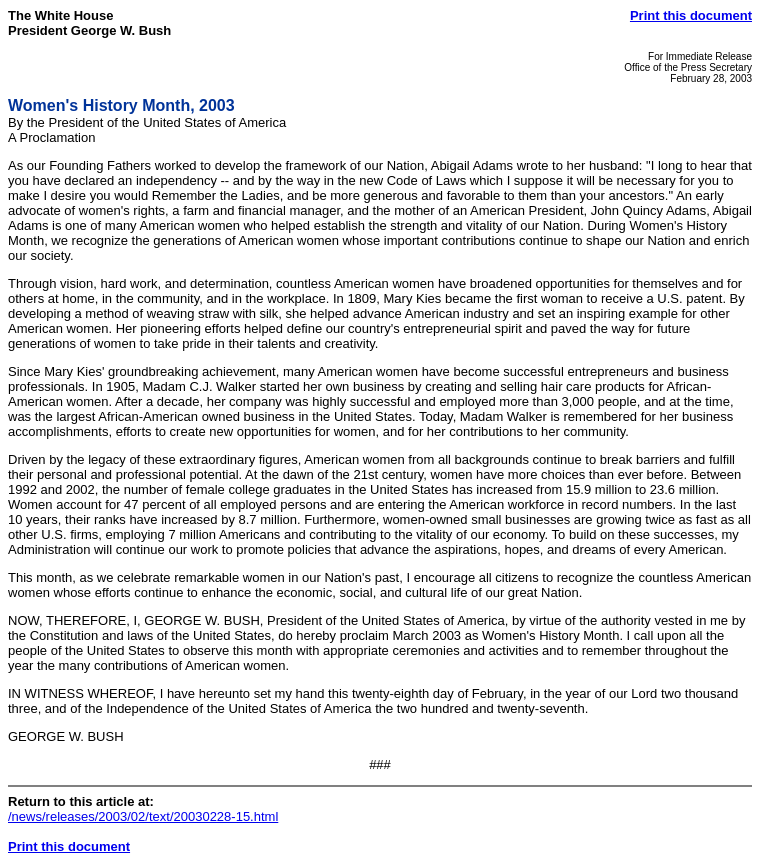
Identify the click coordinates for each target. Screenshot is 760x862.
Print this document (691, 15)
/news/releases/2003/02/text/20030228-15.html (143, 816)
